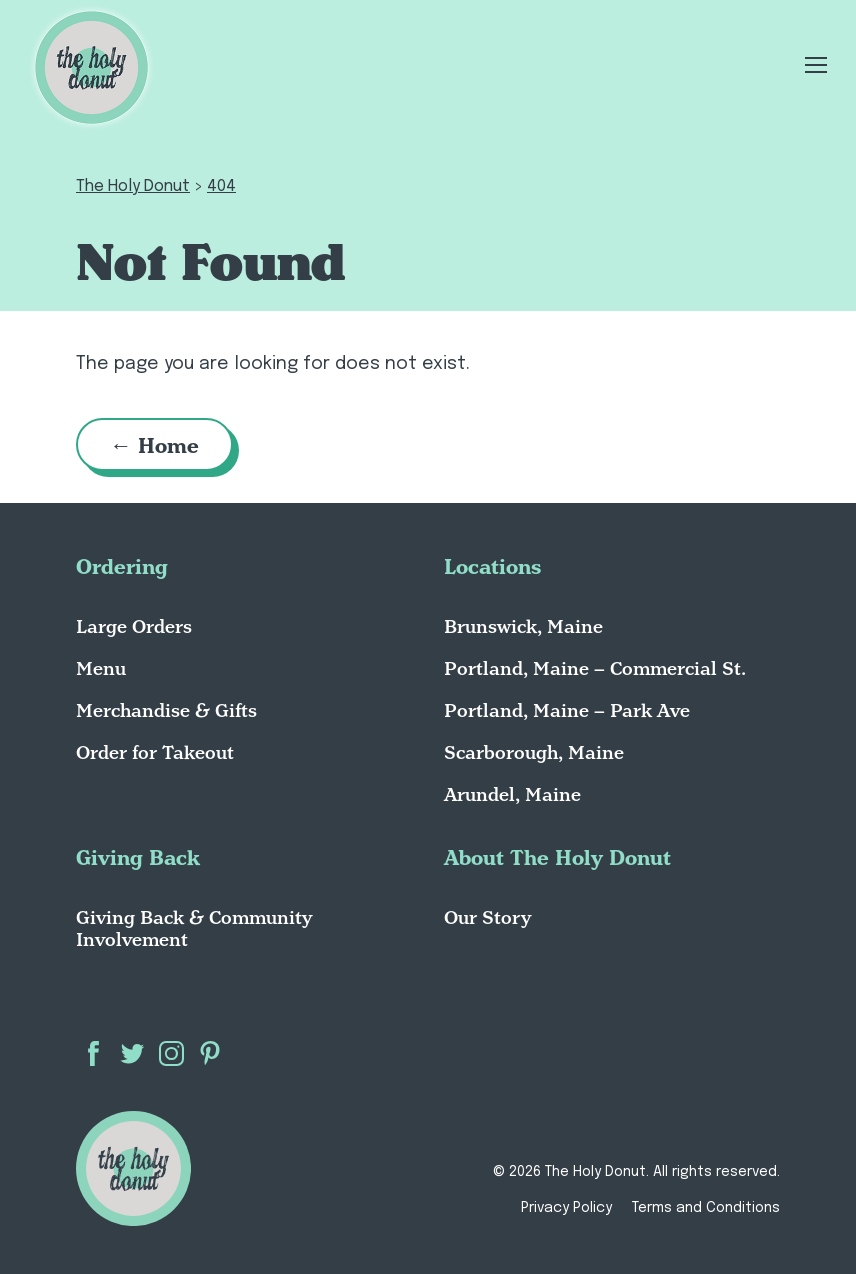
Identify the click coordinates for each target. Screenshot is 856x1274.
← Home (155, 445)
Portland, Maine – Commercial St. (595, 668)
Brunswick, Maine (523, 626)
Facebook (93, 1053)
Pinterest (210, 1053)
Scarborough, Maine (534, 752)
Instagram (171, 1053)
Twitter (132, 1053)
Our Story (487, 917)
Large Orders (134, 626)
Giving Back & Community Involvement (194, 928)
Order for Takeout (155, 752)
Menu (101, 668)
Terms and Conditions (706, 1208)
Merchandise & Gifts (166, 710)
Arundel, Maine (512, 794)
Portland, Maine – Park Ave (567, 710)
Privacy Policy (566, 1208)
